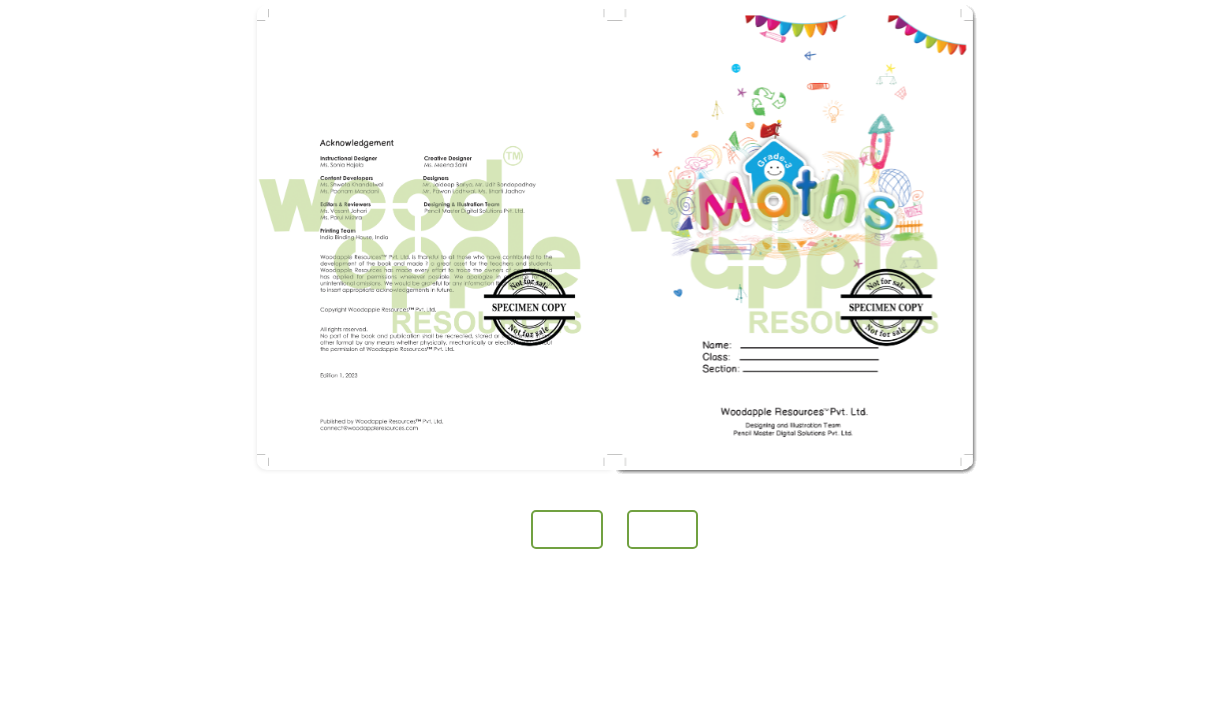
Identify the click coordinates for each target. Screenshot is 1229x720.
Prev (566, 529)
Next (662, 529)
